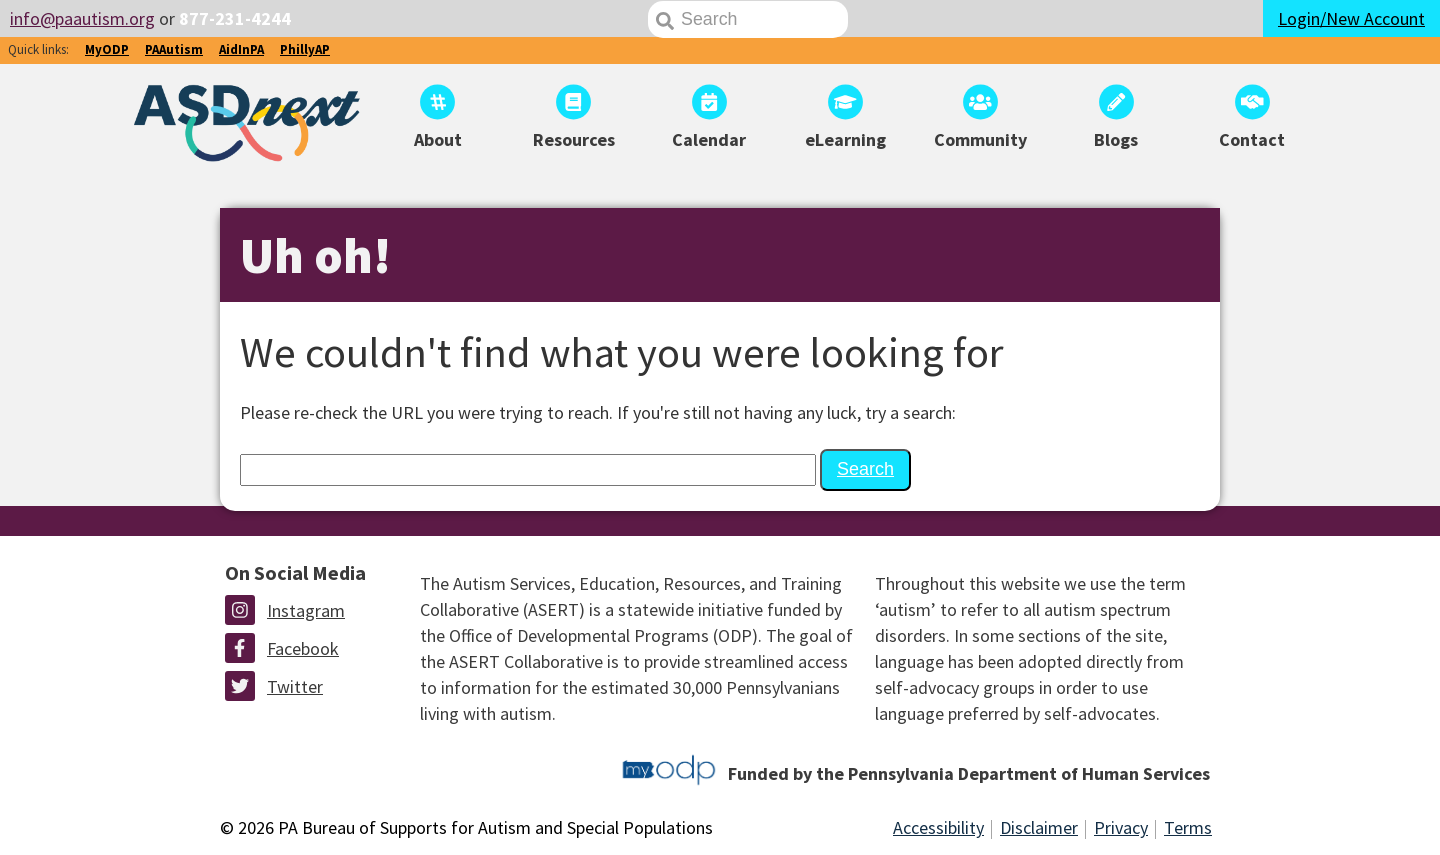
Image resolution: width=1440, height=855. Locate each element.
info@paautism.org (82, 18)
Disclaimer (1039, 827)
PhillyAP (305, 49)
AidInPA (241, 49)
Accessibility (938, 827)
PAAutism (174, 49)
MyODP (107, 49)
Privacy (1121, 827)
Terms (1188, 827)
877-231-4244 (235, 18)
